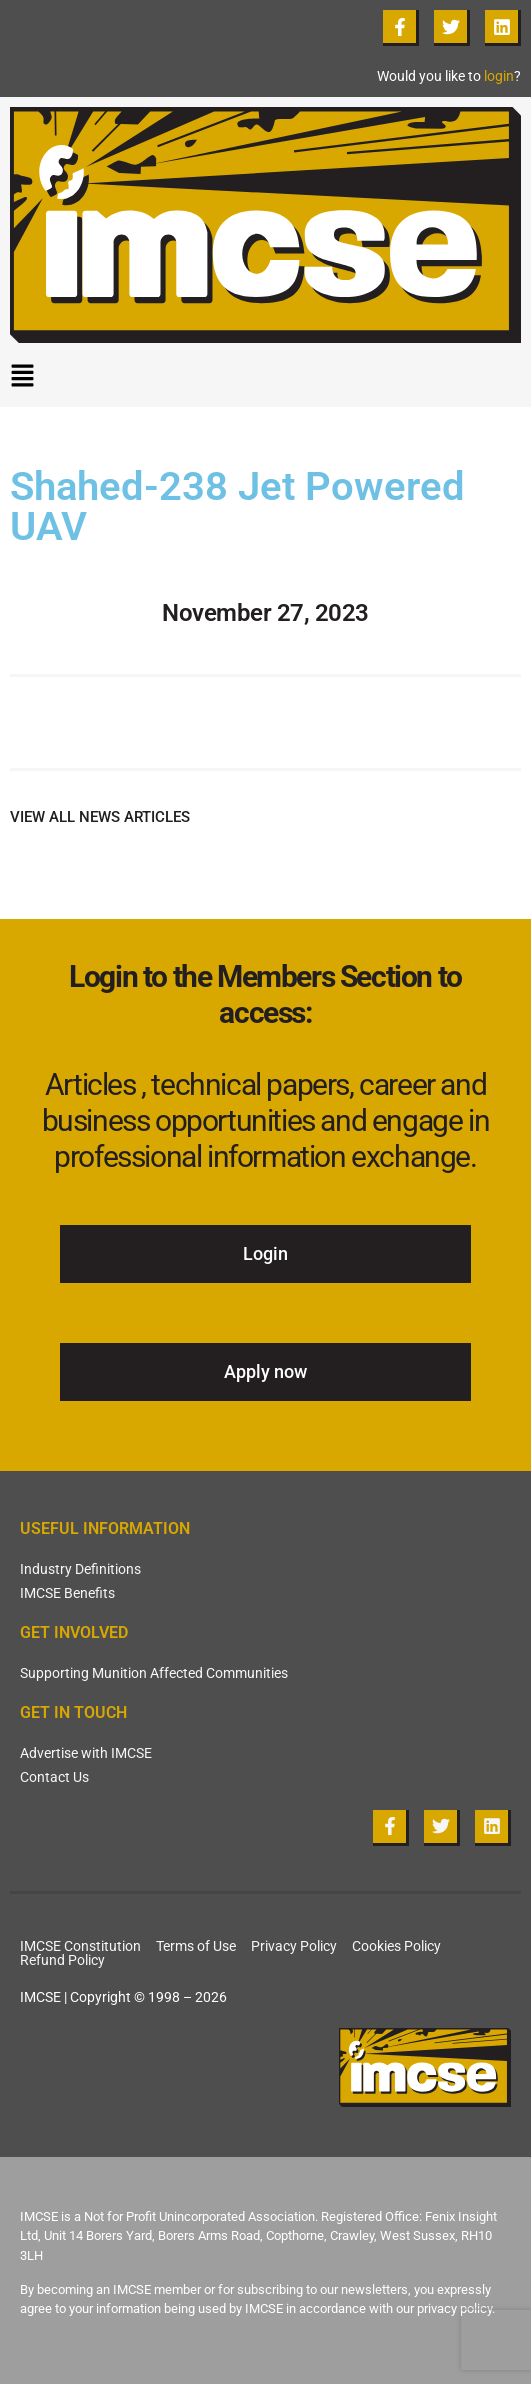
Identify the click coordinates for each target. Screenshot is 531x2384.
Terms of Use (196, 1946)
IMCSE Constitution (80, 1946)
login (499, 76)
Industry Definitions (80, 1569)
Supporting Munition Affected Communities (154, 1673)
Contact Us (54, 1777)
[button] (265, 380)
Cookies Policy (396, 1946)
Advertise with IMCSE (86, 1753)
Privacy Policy (294, 1946)
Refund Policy (62, 1960)
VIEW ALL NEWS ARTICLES (100, 817)
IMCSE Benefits (67, 1593)
